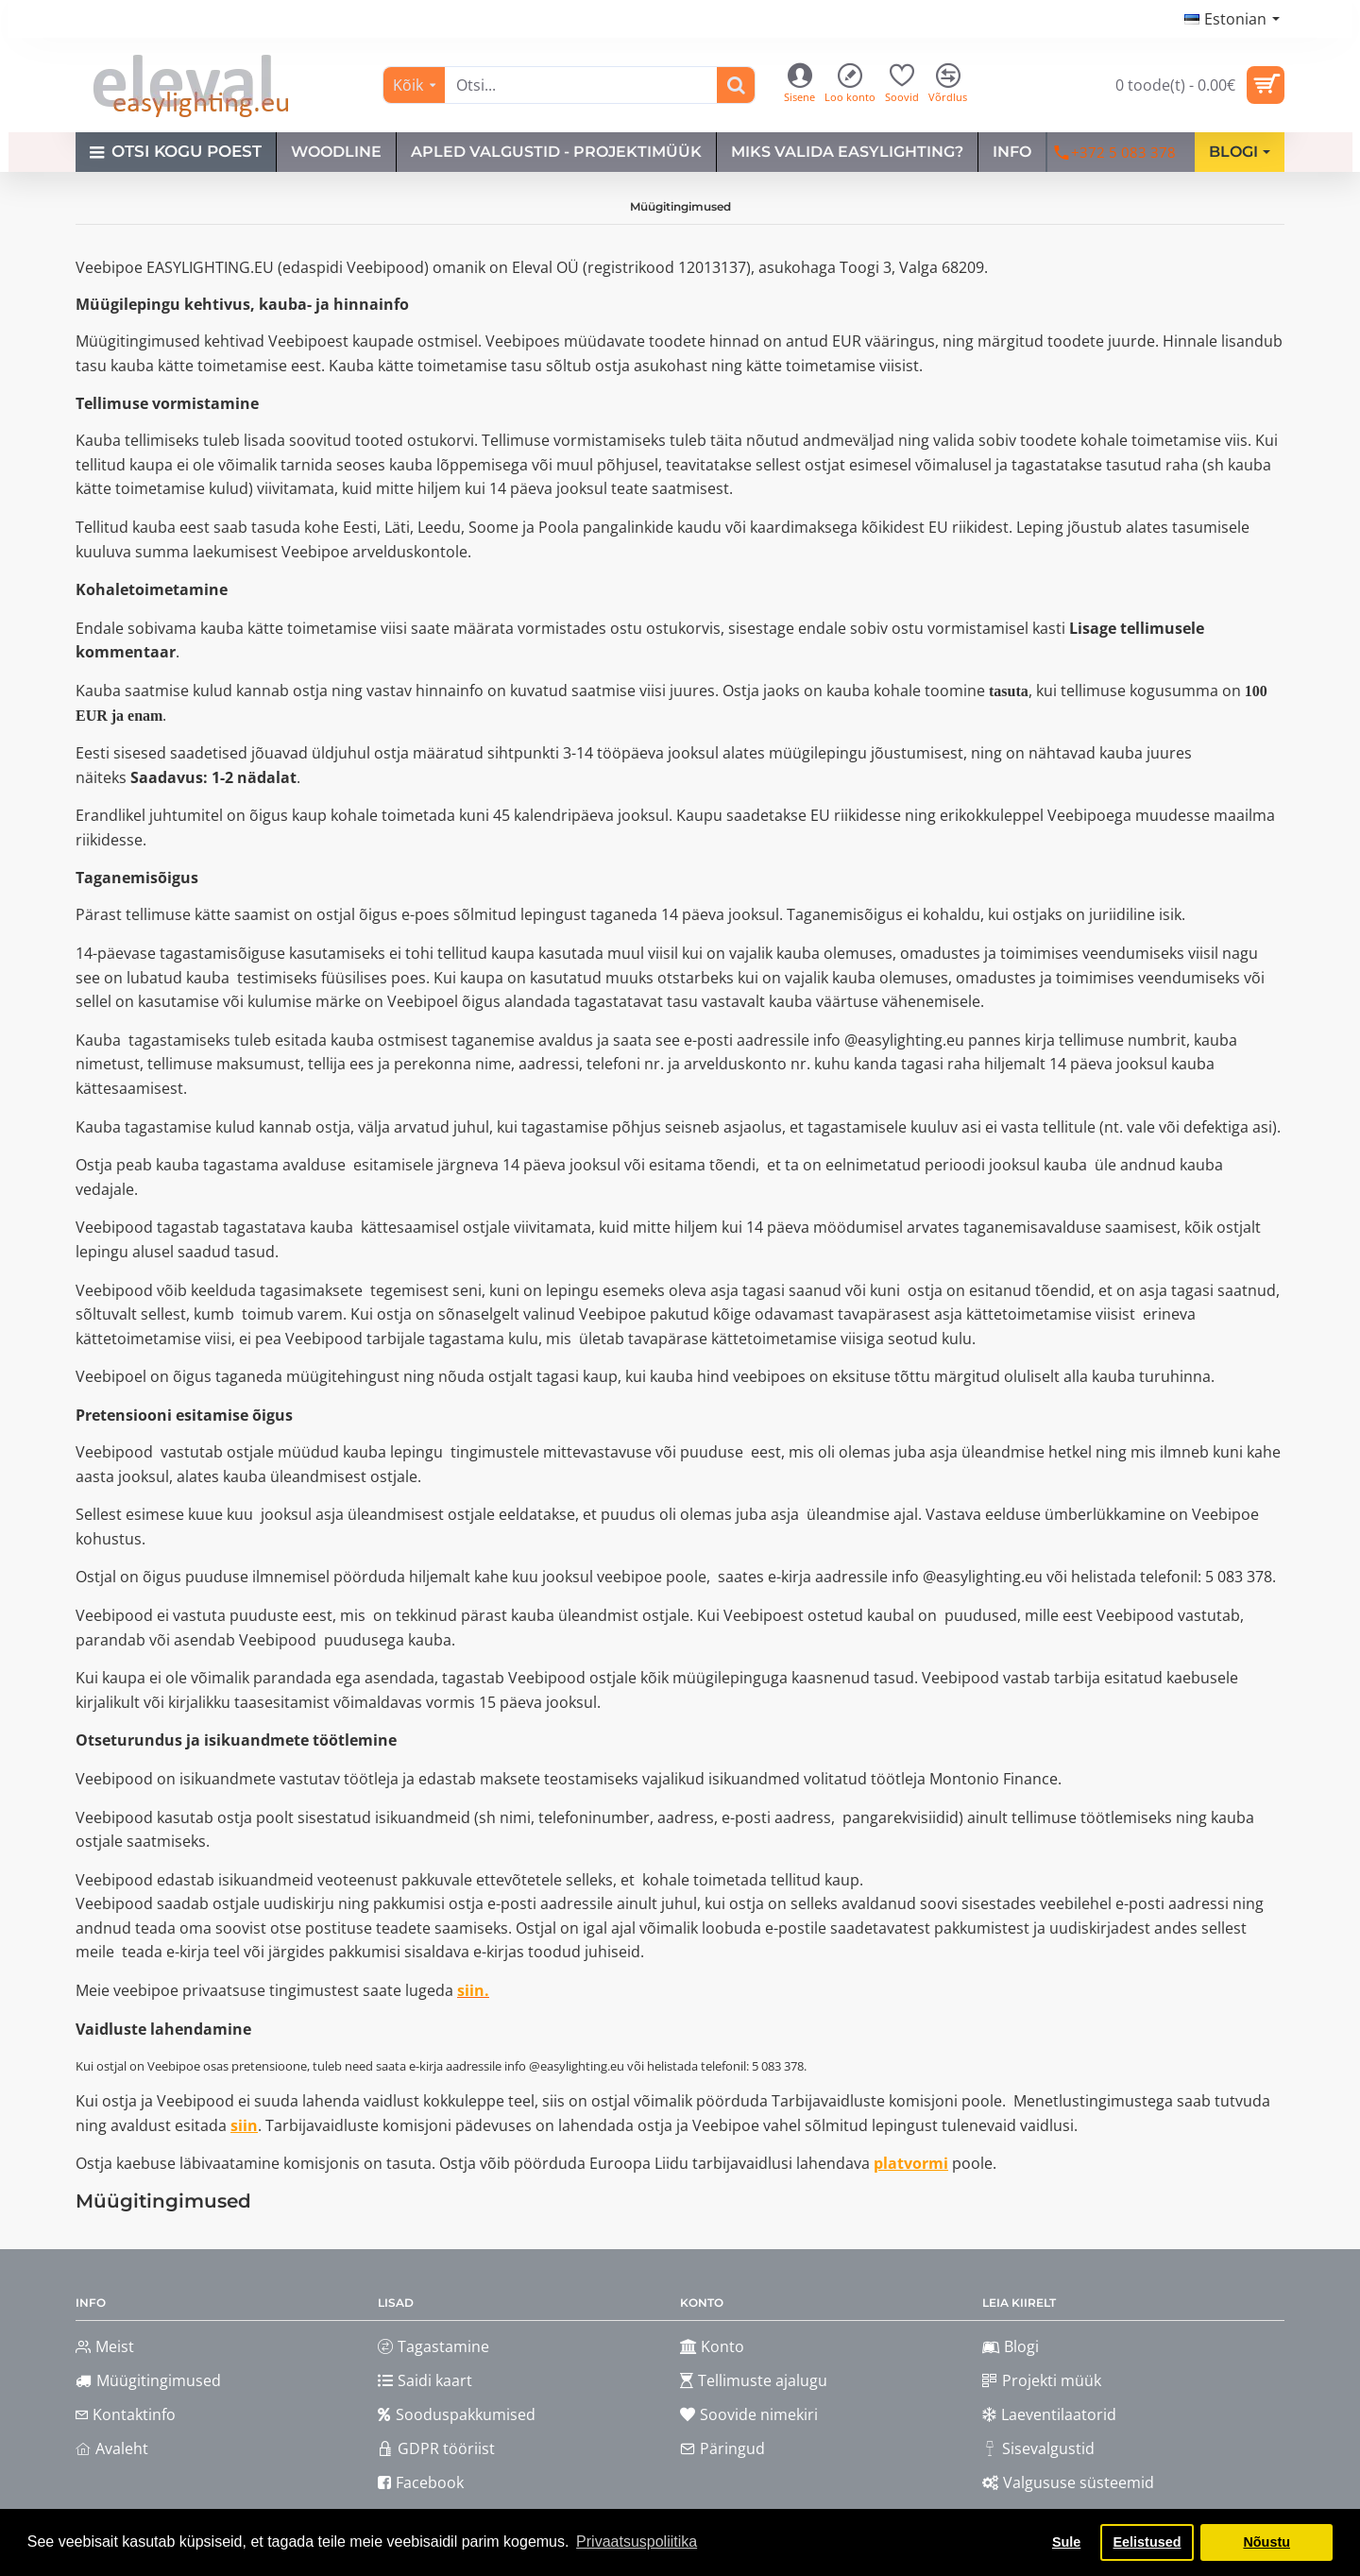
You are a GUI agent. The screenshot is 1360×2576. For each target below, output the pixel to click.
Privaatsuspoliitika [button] (636, 2541)
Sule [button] (1066, 2542)
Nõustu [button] (1266, 2542)
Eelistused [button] (1148, 2542)
